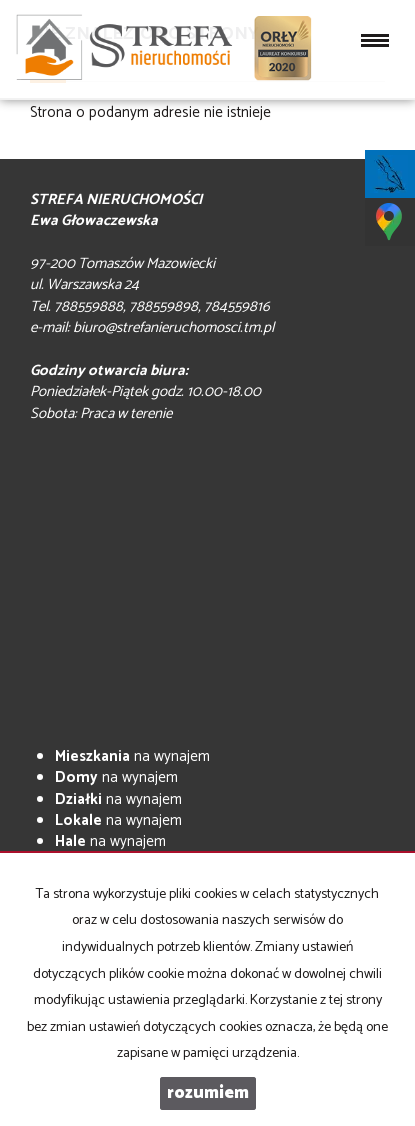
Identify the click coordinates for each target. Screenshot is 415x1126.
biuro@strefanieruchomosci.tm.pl (173, 327)
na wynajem (132, 756)
